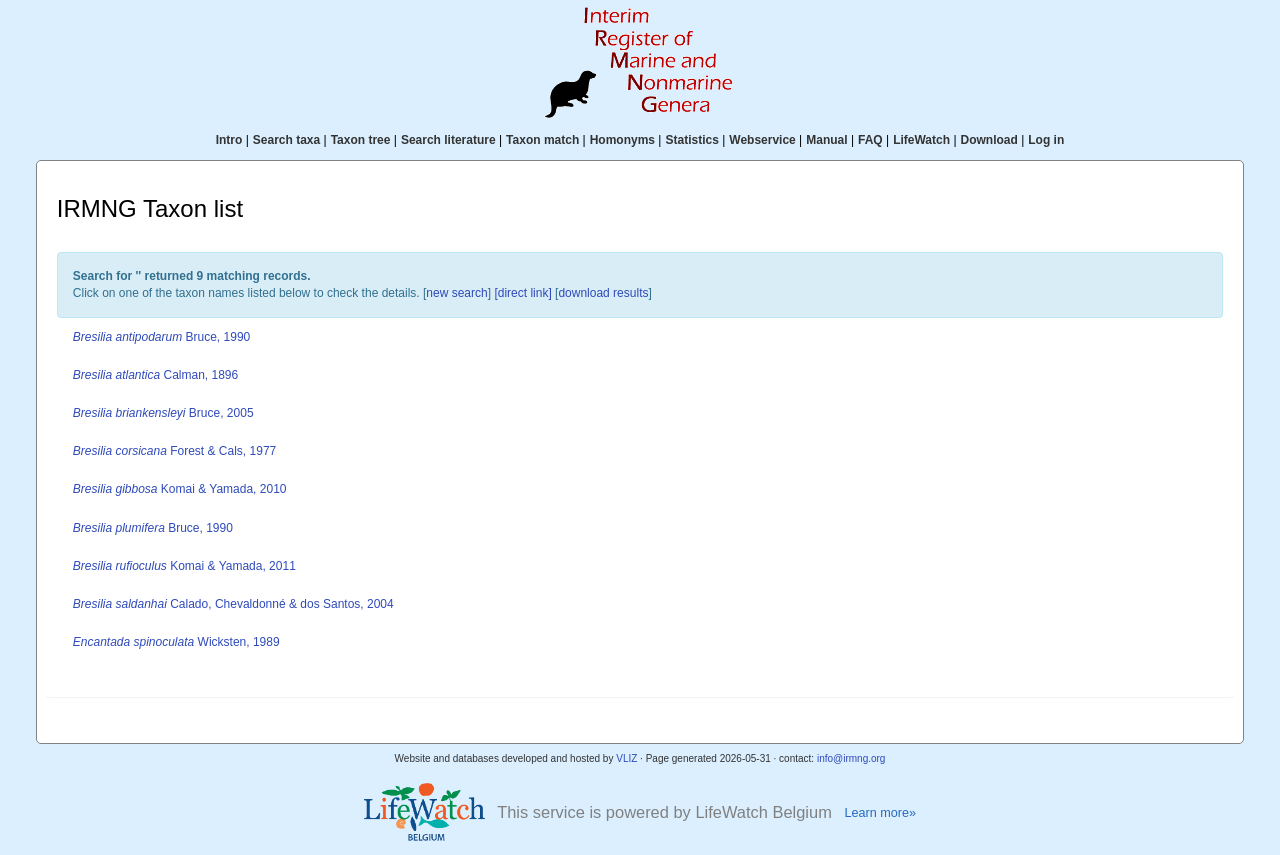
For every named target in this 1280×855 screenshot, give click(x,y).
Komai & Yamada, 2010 (180, 489)
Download (989, 140)
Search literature (448, 140)
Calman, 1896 (155, 375)
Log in (1046, 140)
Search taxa (286, 140)
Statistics (691, 140)
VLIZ (626, 758)
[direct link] (522, 293)
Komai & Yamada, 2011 (184, 566)
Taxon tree (361, 140)
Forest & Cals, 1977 (174, 451)
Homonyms (622, 140)
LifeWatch (921, 140)
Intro (229, 140)
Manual (826, 140)
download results (603, 293)
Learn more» (880, 813)
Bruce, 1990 (161, 337)
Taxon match (542, 140)
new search (456, 293)
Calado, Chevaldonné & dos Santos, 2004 (233, 604)
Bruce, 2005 (163, 413)
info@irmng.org (851, 758)
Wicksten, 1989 (176, 642)
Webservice (762, 140)
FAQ (870, 140)
